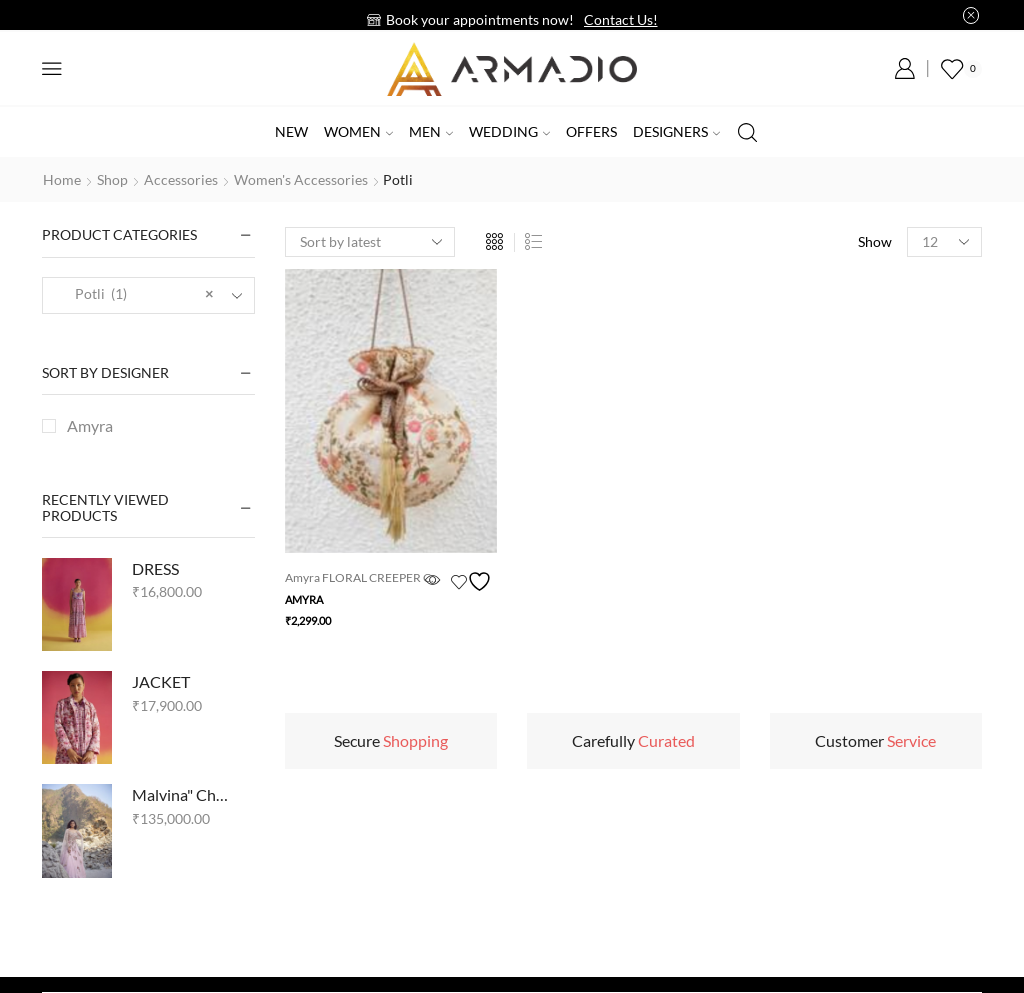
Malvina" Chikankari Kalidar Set (181, 794)
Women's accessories (301, 179)
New (291, 131)
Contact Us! (621, 19)
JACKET (161, 681)
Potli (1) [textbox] (135, 294)
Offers (591, 131)
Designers (676, 131)
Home (62, 179)
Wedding (509, 131)
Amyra (304, 599)
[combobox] (148, 295)
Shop (112, 179)
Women (358, 131)
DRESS (155, 568)
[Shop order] (370, 242)
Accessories (181, 179)
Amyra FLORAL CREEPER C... (362, 577)
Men (431, 131)
